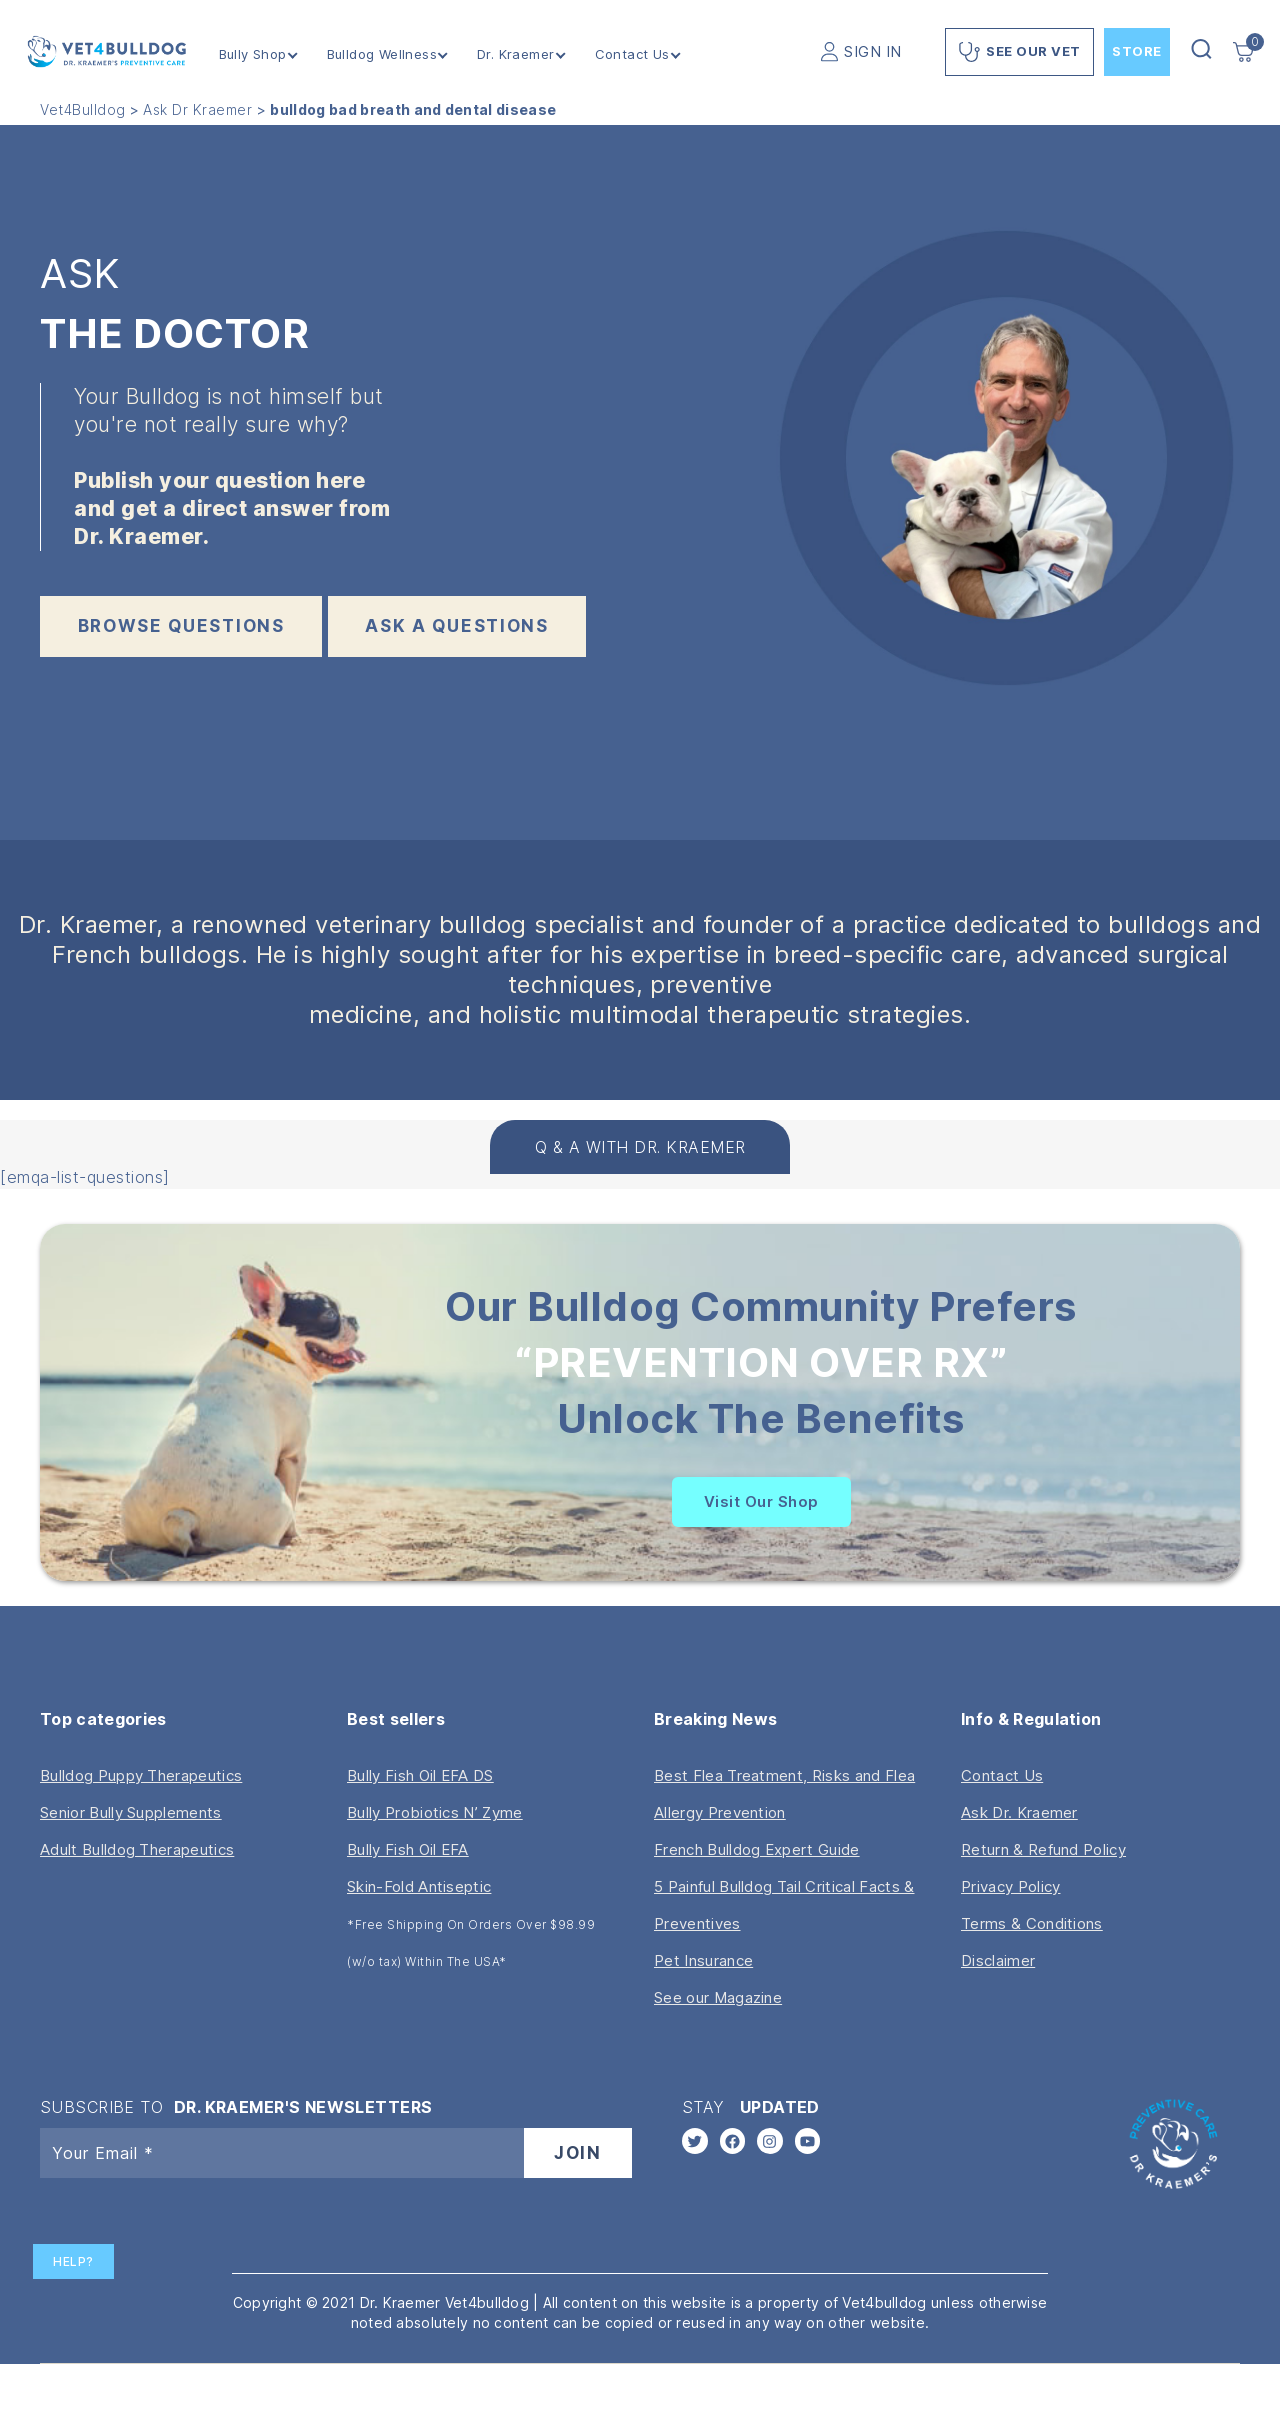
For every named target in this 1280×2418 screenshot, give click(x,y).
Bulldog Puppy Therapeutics (141, 1775)
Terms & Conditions (1032, 1923)
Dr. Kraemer (515, 54)
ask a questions (457, 626)
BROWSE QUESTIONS (181, 626)
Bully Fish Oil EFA (408, 1849)
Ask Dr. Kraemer (1019, 1812)
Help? (73, 2261)
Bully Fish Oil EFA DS (420, 1775)
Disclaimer (998, 1960)
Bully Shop (253, 54)
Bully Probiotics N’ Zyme (435, 1812)
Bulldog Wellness (382, 54)
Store (1137, 51)
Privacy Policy (1010, 1886)
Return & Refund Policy (1043, 1849)
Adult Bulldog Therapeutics (137, 1849)
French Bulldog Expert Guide (757, 1849)
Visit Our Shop (761, 1501)
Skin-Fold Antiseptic (419, 1886)
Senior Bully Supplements (131, 1812)
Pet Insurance (703, 1960)
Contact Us (632, 54)
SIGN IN (873, 51)
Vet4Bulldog (83, 109)
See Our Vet (1019, 52)
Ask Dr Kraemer (197, 109)
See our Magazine (718, 1997)
